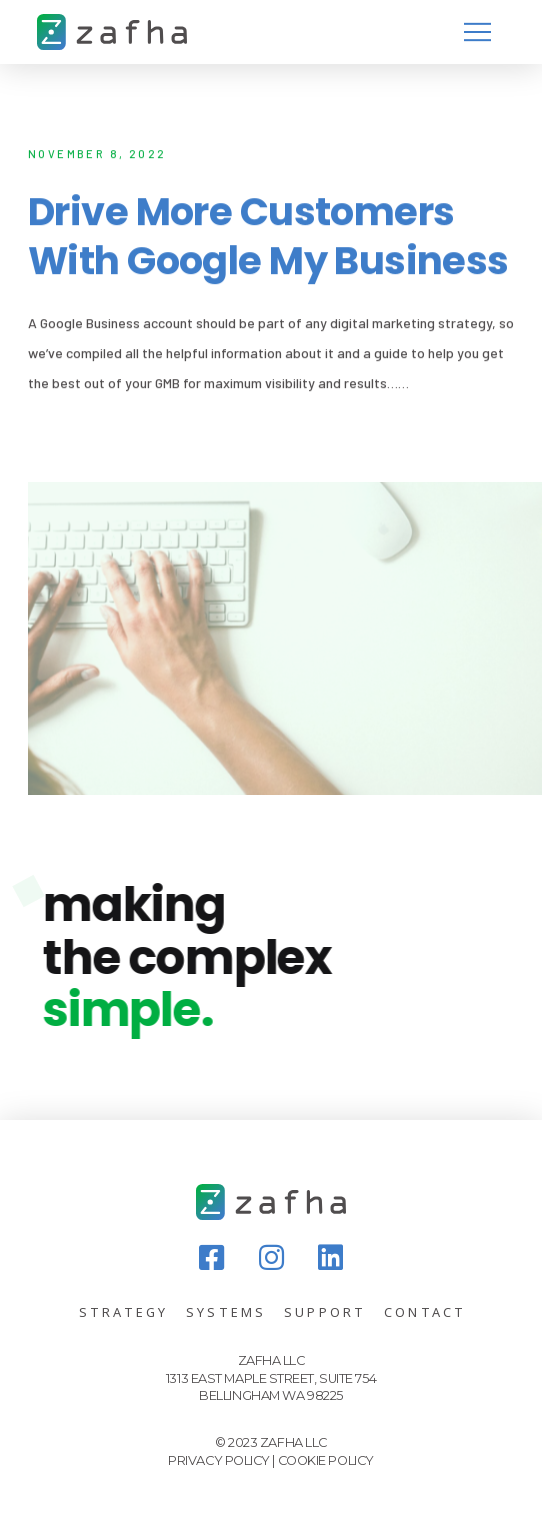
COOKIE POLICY (326, 1460)
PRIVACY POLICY (219, 1460)
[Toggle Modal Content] (477, 32)
